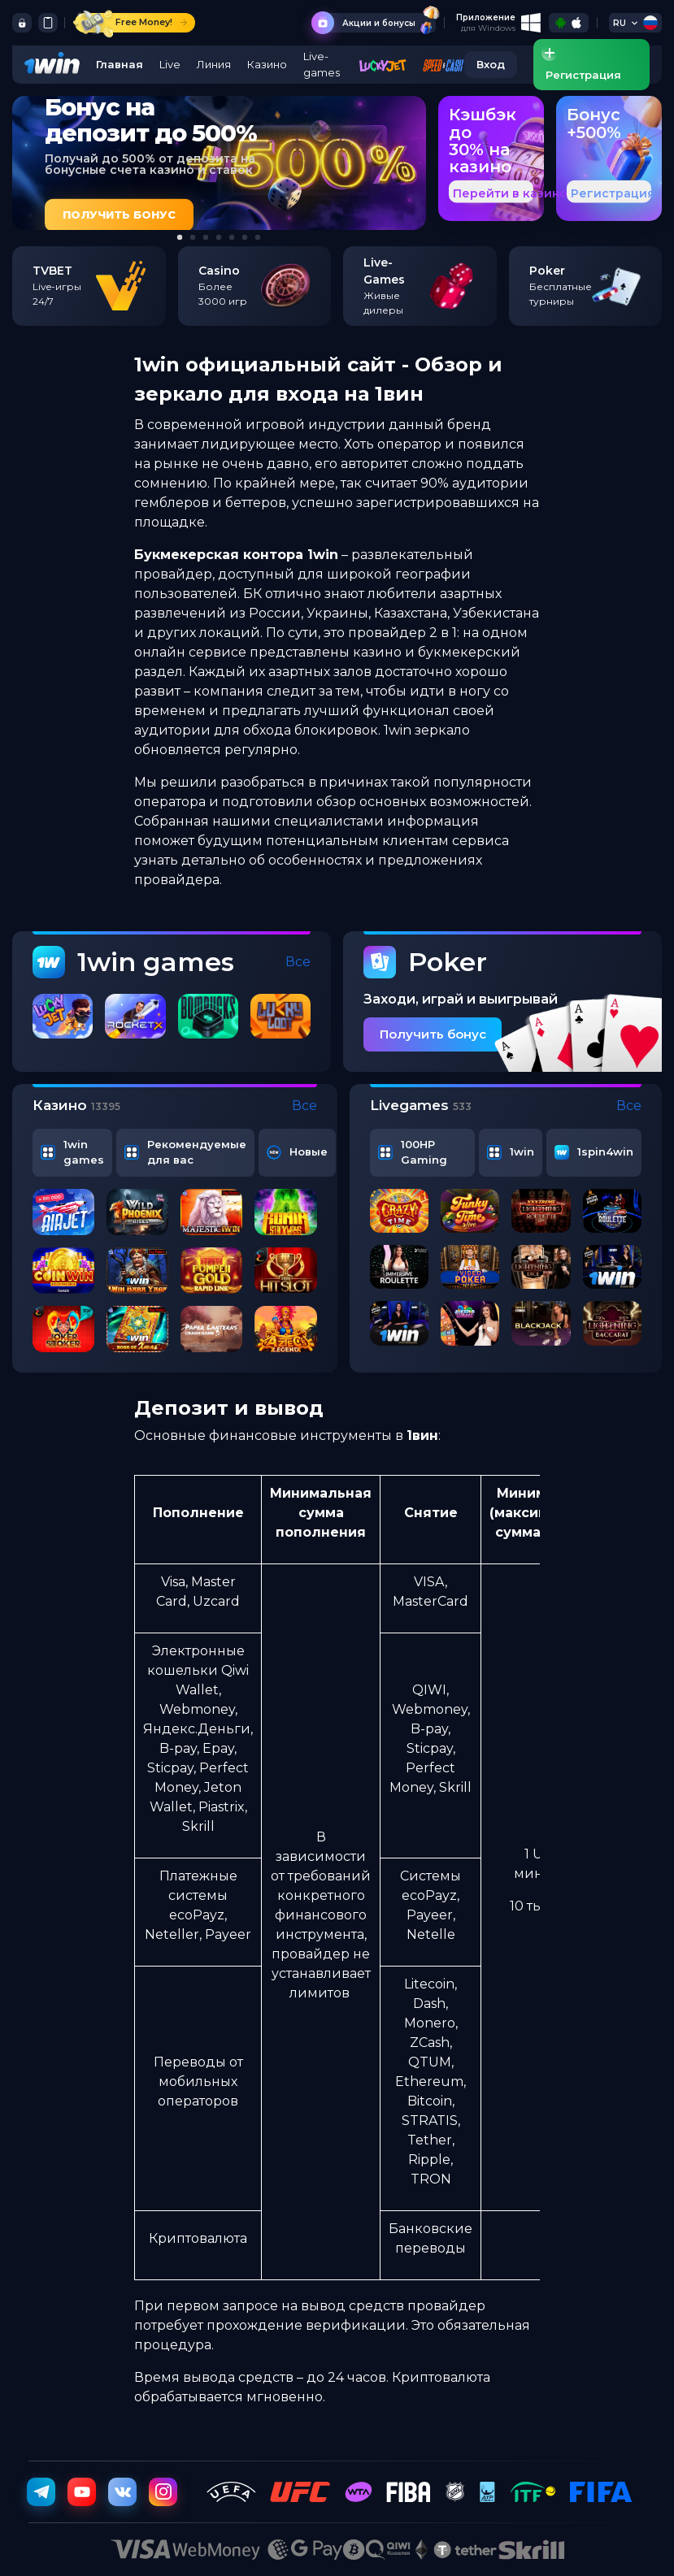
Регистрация (612, 192)
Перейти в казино (510, 192)
